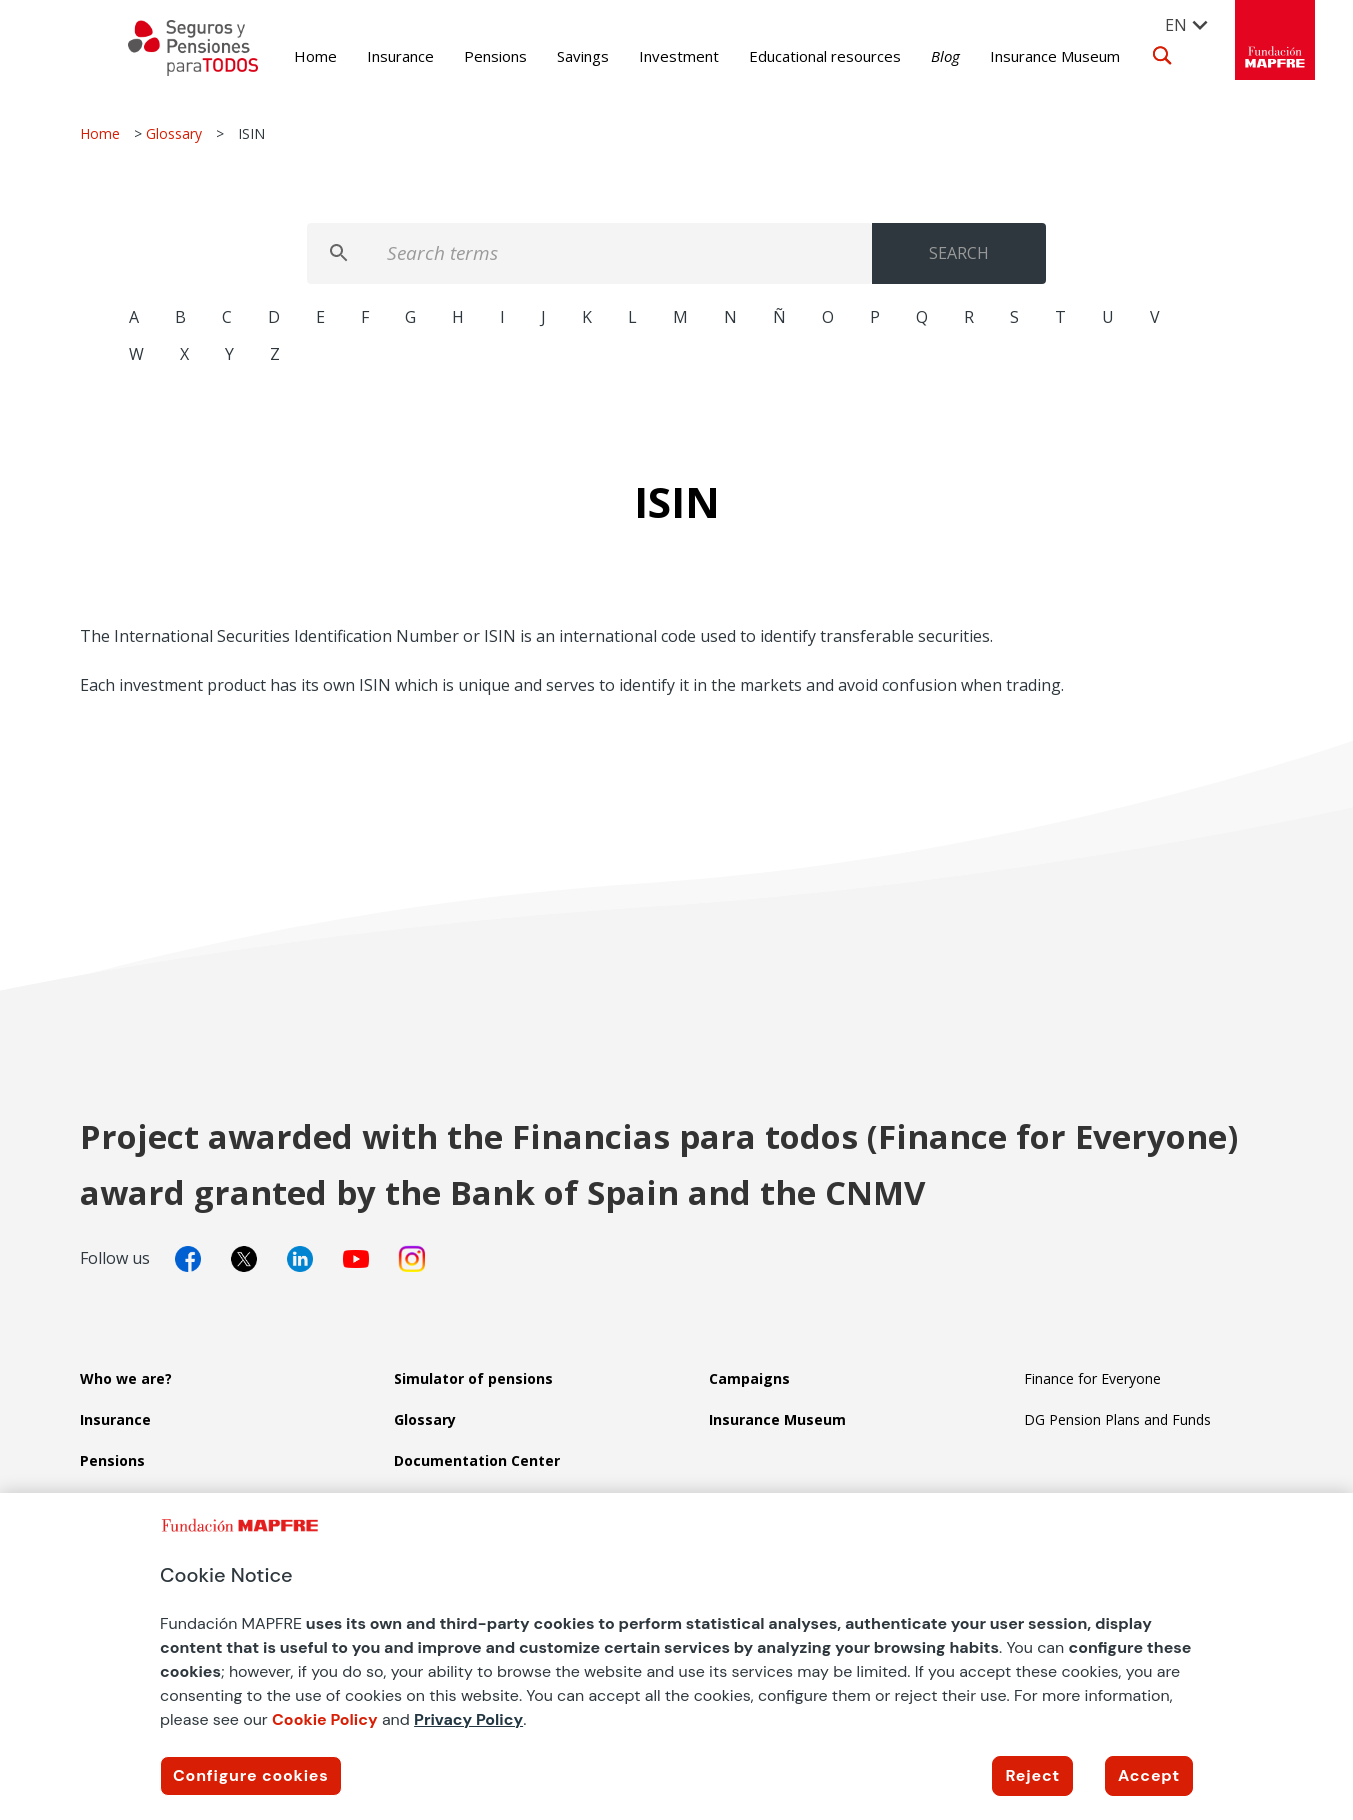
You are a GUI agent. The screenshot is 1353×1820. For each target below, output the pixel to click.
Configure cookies (251, 1775)
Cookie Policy (325, 1719)
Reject (1032, 1775)
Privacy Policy (468, 1719)
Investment (649, 56)
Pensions (465, 56)
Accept (1149, 1775)
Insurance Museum (1025, 56)
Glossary (174, 133)
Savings (553, 56)
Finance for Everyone (1092, 1378)
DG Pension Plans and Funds (1117, 1419)
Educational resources (795, 56)
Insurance (370, 56)
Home (285, 56)
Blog (915, 56)
